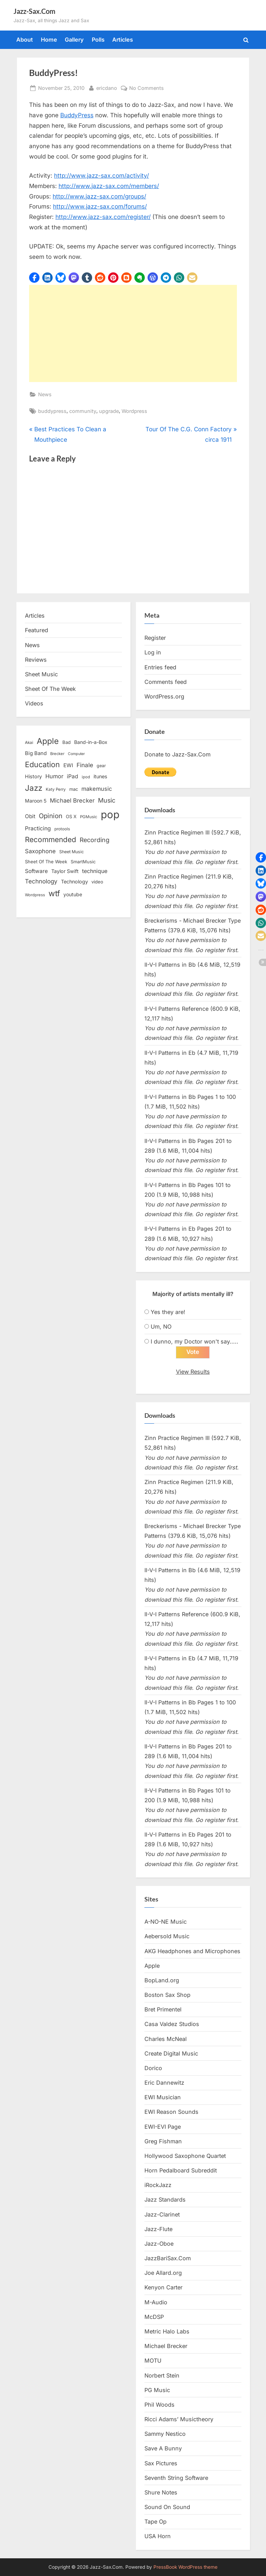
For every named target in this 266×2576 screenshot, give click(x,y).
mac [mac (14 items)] (73, 789)
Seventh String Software (176, 2477)
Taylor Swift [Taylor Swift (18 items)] (65, 871)
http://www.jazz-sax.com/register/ (103, 216)
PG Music (157, 2390)
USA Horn (157, 2536)
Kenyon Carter (163, 2287)
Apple (152, 1965)
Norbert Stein (161, 2375)
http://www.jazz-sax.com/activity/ (101, 175)
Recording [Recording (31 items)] (94, 840)
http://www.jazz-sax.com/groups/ (99, 196)
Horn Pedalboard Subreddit (180, 2170)
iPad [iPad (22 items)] (72, 776)
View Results (193, 1371)
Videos (34, 703)
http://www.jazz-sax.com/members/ (109, 186)
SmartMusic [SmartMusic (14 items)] (83, 861)
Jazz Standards (165, 2199)
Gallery (74, 39)
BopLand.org (161, 1980)
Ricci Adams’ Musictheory (178, 2419)
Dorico (153, 2068)
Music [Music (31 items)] (106, 800)
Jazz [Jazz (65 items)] (33, 788)
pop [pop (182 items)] (110, 814)
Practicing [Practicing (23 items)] (38, 828)
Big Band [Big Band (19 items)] (36, 753)
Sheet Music (41, 674)
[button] (34, 277)
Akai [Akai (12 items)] (29, 742)
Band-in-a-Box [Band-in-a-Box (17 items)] (90, 742)
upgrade (109, 411)
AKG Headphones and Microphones (192, 1951)
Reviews (36, 659)
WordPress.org (164, 696)
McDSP (154, 2316)
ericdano (106, 87)
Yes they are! (168, 1311)
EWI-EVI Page (162, 2126)
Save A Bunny (163, 2448)
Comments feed (165, 681)
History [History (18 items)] (33, 776)
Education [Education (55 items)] (42, 764)
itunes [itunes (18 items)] (100, 776)
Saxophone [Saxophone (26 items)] (40, 851)
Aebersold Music (166, 1936)
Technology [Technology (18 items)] (74, 881)
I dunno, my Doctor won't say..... (194, 1341)
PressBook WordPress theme (185, 2567)
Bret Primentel (162, 2009)
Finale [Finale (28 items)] (85, 765)
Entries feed (160, 667)
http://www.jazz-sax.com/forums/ (100, 206)
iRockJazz (157, 2184)
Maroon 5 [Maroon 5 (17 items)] (35, 801)
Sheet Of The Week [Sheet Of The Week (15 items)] (46, 861)
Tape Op (155, 2521)
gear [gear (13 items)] (101, 765)
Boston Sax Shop (167, 1994)
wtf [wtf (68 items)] (54, 893)
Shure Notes (160, 2492)
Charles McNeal (165, 2038)
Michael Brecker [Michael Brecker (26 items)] (72, 800)
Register (155, 637)
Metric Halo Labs (166, 2331)
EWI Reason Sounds (171, 2111)
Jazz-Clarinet (162, 2214)
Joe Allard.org (163, 2272)
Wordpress (134, 411)
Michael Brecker (165, 2345)
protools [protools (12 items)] (62, 829)
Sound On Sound (167, 2506)
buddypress (52, 411)
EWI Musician (162, 2097)
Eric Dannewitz (164, 2082)
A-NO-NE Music (165, 1921)
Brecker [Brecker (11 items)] (57, 753)
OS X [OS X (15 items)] (71, 816)
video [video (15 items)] (97, 881)
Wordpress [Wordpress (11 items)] (35, 894)
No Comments (146, 88)
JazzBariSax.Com (167, 2258)
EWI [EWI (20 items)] (68, 765)
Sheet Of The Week (50, 688)
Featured (36, 630)
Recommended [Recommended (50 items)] (50, 839)
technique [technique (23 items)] (94, 871)
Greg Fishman (163, 2141)
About (24, 39)
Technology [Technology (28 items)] (41, 881)
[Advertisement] (133, 333)
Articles (122, 39)
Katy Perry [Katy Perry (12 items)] (56, 789)
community (82, 411)
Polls (98, 39)
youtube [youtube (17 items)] (72, 894)
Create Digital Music (171, 2053)
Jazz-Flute (158, 2229)
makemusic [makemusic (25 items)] (96, 788)
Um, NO (161, 1326)
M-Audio (155, 2302)
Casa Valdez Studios (171, 2023)
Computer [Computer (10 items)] (76, 754)
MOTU (152, 2360)
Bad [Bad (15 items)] (66, 742)
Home (49, 39)
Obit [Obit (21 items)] (30, 816)
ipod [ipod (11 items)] (86, 776)
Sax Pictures (160, 2463)
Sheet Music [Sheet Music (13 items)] (71, 851)
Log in (152, 652)
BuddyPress (77, 115)
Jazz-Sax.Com (34, 11)
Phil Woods (159, 2404)
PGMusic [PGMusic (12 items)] (88, 816)
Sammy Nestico (165, 2433)
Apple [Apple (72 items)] (48, 741)
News (45, 394)
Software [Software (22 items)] (36, 871)
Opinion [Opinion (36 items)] (50, 816)
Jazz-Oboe (159, 2243)
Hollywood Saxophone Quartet (185, 2155)
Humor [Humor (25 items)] (54, 776)
